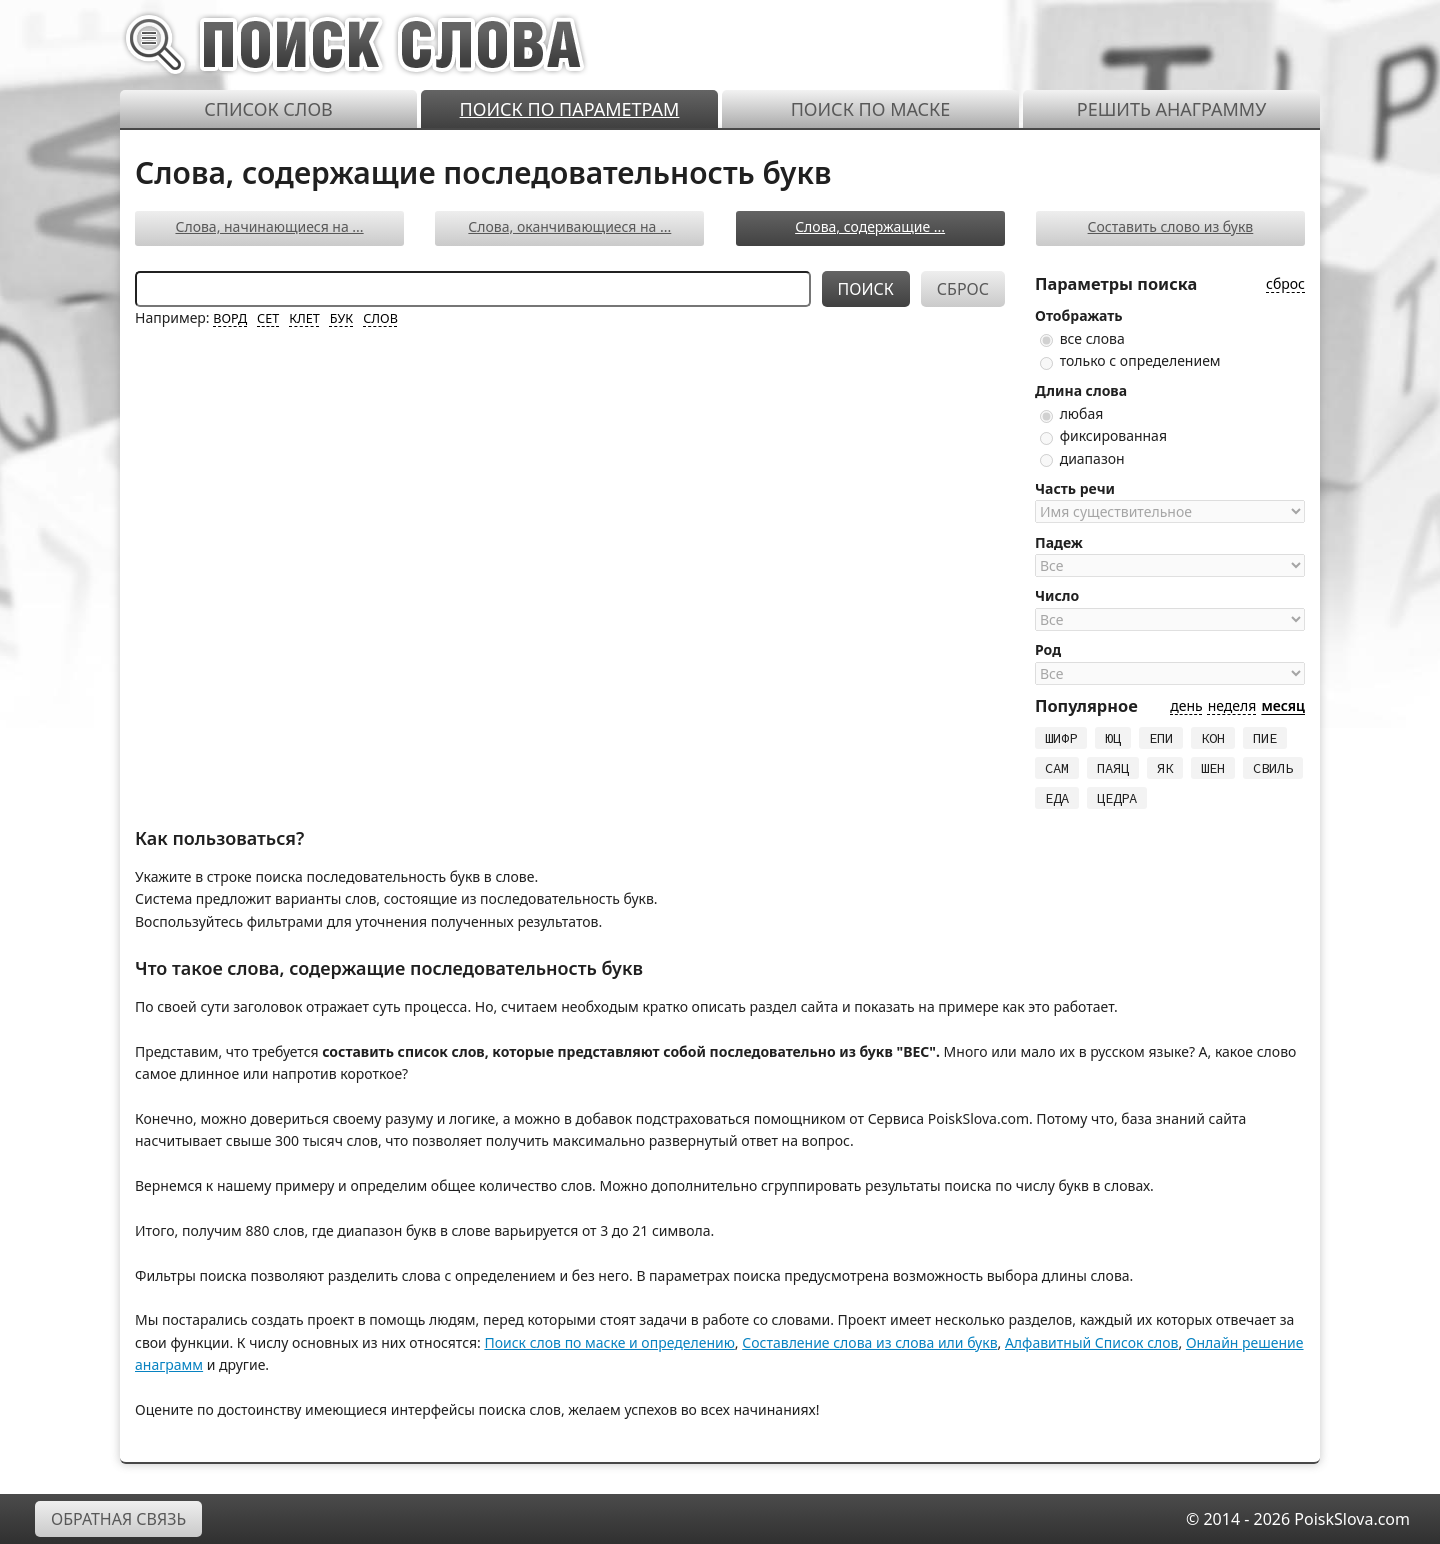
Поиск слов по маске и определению (609, 1342)
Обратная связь (118, 1519)
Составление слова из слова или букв (869, 1342)
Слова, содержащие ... (870, 226)
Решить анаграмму (1171, 109)
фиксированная (1103, 435)
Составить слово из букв (1171, 226)
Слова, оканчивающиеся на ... (569, 226)
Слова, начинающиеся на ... (269, 226)
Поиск (866, 289)
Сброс (963, 289)
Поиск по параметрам (570, 109)
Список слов (268, 109)
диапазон (1082, 458)
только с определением (1130, 360)
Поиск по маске (871, 109)
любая (1071, 413)
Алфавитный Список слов (1092, 1342)
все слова (1082, 338)
